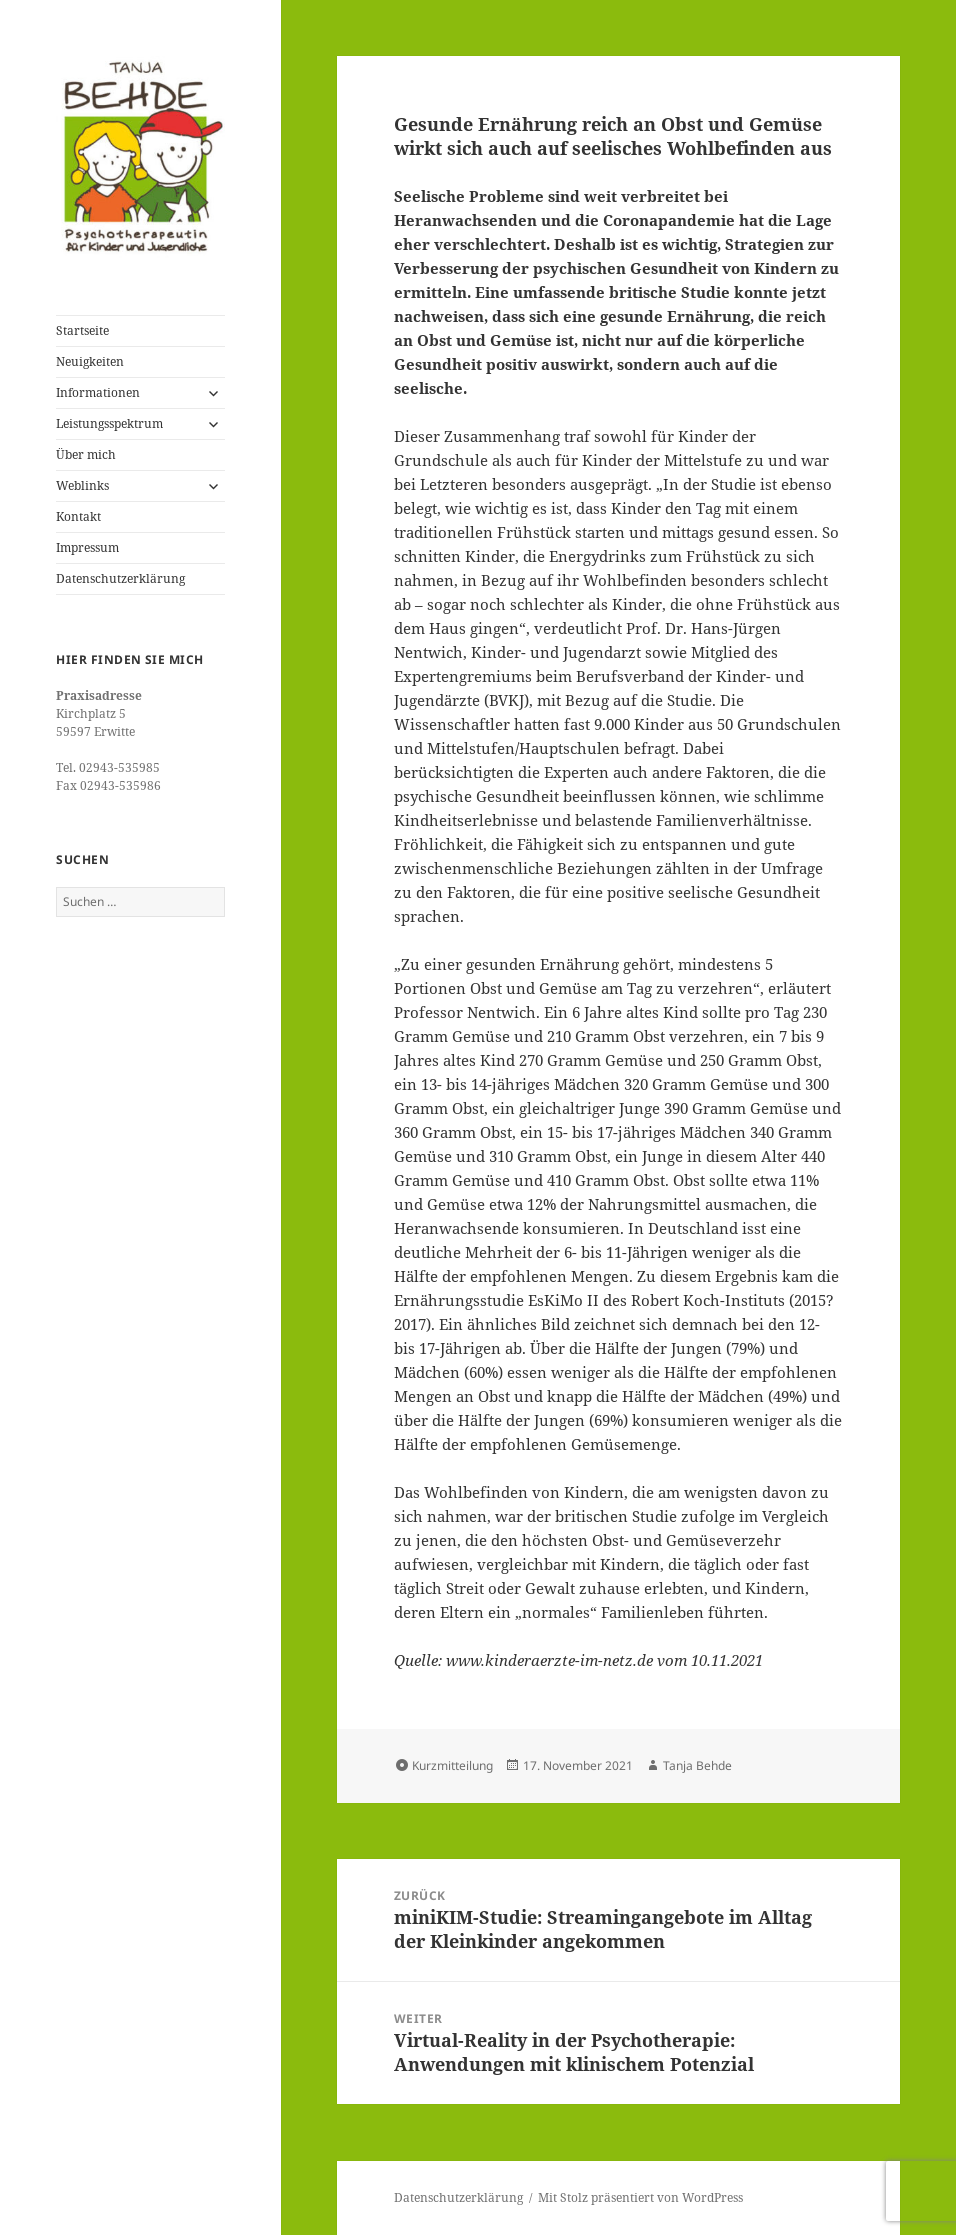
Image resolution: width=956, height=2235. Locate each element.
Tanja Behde (697, 1765)
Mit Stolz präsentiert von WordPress (640, 2197)
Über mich (86, 454)
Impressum (87, 547)
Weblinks (82, 485)
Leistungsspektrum (109, 423)
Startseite (82, 330)
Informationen (98, 392)
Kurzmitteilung (452, 1765)
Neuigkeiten (90, 361)
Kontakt (78, 516)
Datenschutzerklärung (120, 578)
